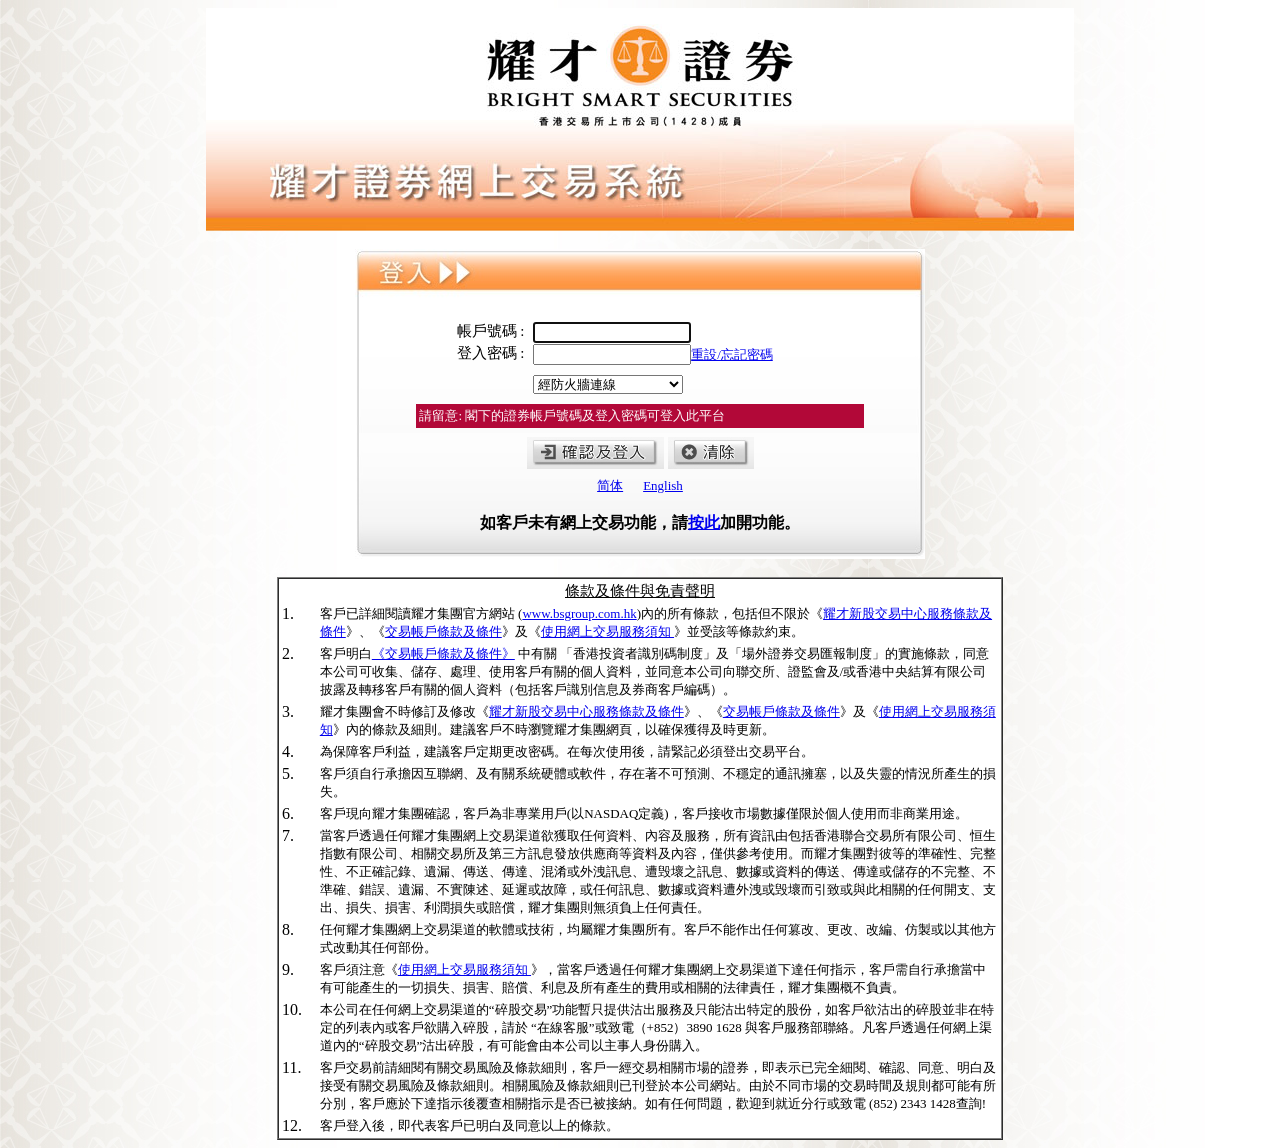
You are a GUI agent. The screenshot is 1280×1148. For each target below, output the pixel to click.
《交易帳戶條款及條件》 (443, 653)
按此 (704, 522)
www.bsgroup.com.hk (579, 613)
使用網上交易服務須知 (607, 631)
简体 (610, 485)
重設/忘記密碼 (732, 354)
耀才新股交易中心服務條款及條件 (586, 711)
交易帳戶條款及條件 (443, 631)
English (663, 485)
